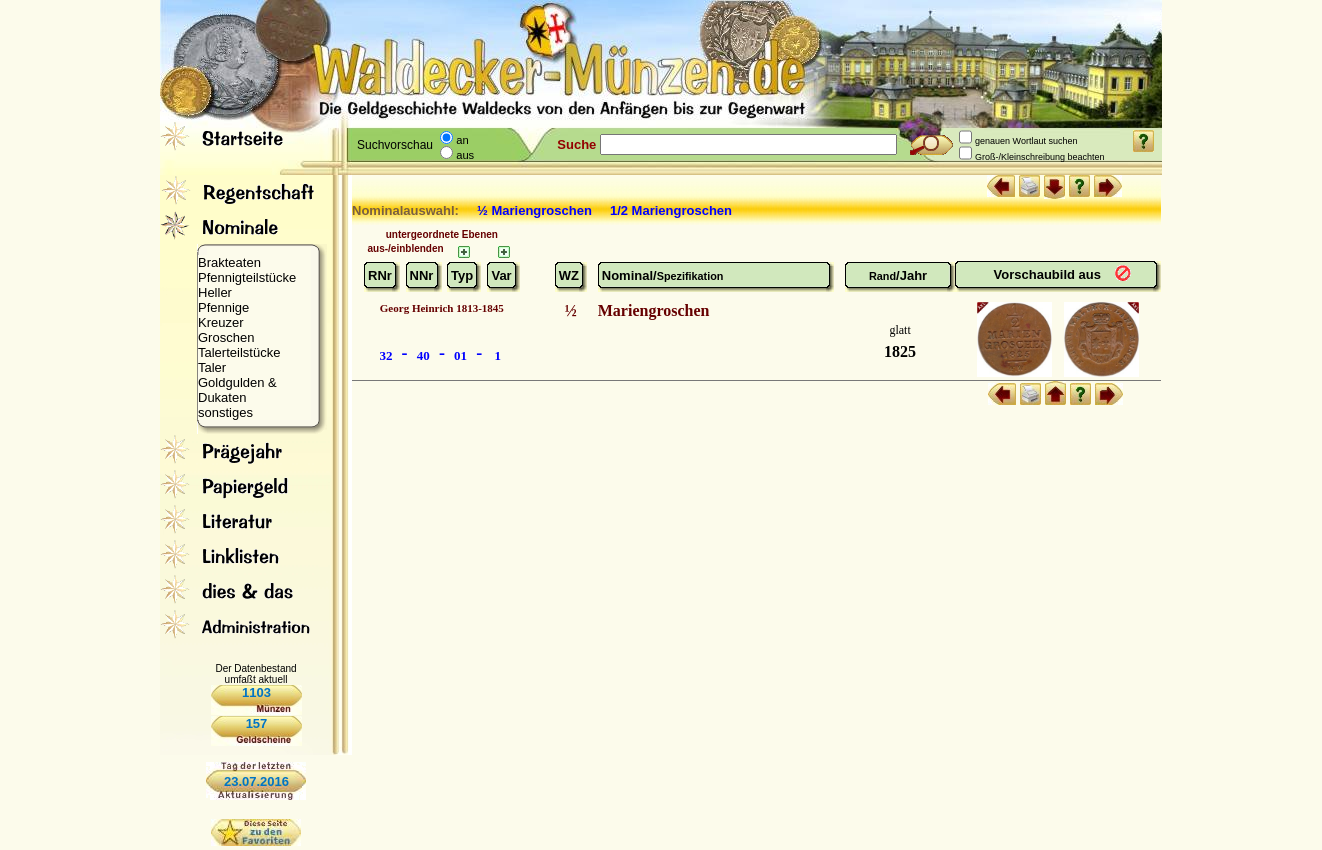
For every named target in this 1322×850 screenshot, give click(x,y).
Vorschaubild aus (1049, 274)
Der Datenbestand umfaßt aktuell (255, 674)
